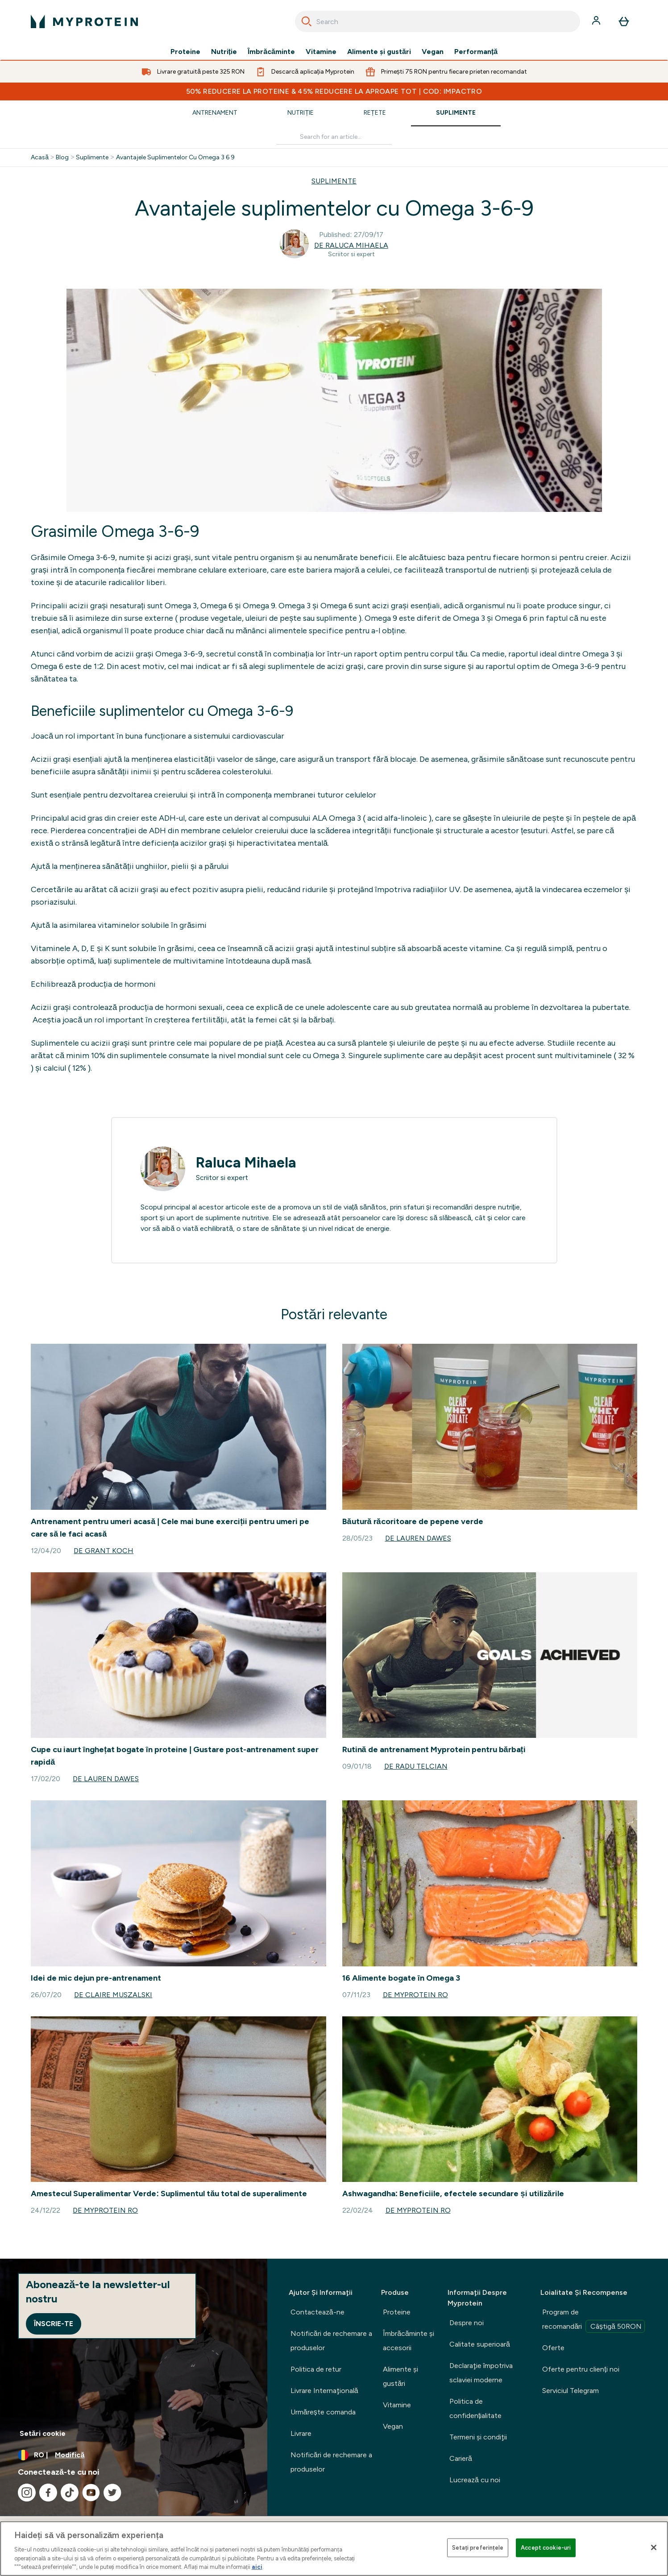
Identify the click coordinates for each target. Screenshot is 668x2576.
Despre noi (466, 2322)
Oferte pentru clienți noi (580, 2369)
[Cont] (597, 21)
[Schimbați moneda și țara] (133, 2455)
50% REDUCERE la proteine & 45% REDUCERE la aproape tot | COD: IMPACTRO (334, 91)
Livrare (300, 2433)
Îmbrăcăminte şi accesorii (408, 2340)
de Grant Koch (103, 1550)
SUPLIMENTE (334, 181)
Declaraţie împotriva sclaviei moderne (481, 2372)
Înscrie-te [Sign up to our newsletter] (53, 2323)
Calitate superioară (479, 2344)
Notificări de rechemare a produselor (331, 2340)
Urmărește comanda (323, 2412)
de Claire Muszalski (113, 1994)
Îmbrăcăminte (271, 51)
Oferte (553, 2347)
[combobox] (437, 21)
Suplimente (456, 112)
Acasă (40, 157)
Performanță (476, 51)
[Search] (306, 21)
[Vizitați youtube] (91, 2492)
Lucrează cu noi (474, 2480)
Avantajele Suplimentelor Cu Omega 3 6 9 (175, 157)
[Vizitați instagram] (27, 2492)
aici (257, 2567)
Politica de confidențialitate (475, 2408)
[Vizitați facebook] (48, 2492)
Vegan (433, 51)
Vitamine (321, 51)
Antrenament (214, 112)
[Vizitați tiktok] (70, 2492)
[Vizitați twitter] (112, 2492)
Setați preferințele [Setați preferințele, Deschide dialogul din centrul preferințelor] (477, 2547)
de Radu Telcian (416, 1766)
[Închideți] (654, 2547)
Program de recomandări (593, 2320)
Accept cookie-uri (546, 2547)
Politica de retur (315, 2369)
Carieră (460, 2458)
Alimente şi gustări (379, 51)
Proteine (185, 51)
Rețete (375, 112)
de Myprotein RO (415, 1994)
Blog (62, 157)
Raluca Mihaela (246, 1163)
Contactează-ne (317, 2312)
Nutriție (224, 51)
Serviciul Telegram (570, 2390)
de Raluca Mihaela (351, 245)
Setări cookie (43, 2433)
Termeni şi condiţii (478, 2437)
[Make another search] (333, 137)
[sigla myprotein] (84, 21)
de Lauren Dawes (418, 1538)
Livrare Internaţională (324, 2390)
